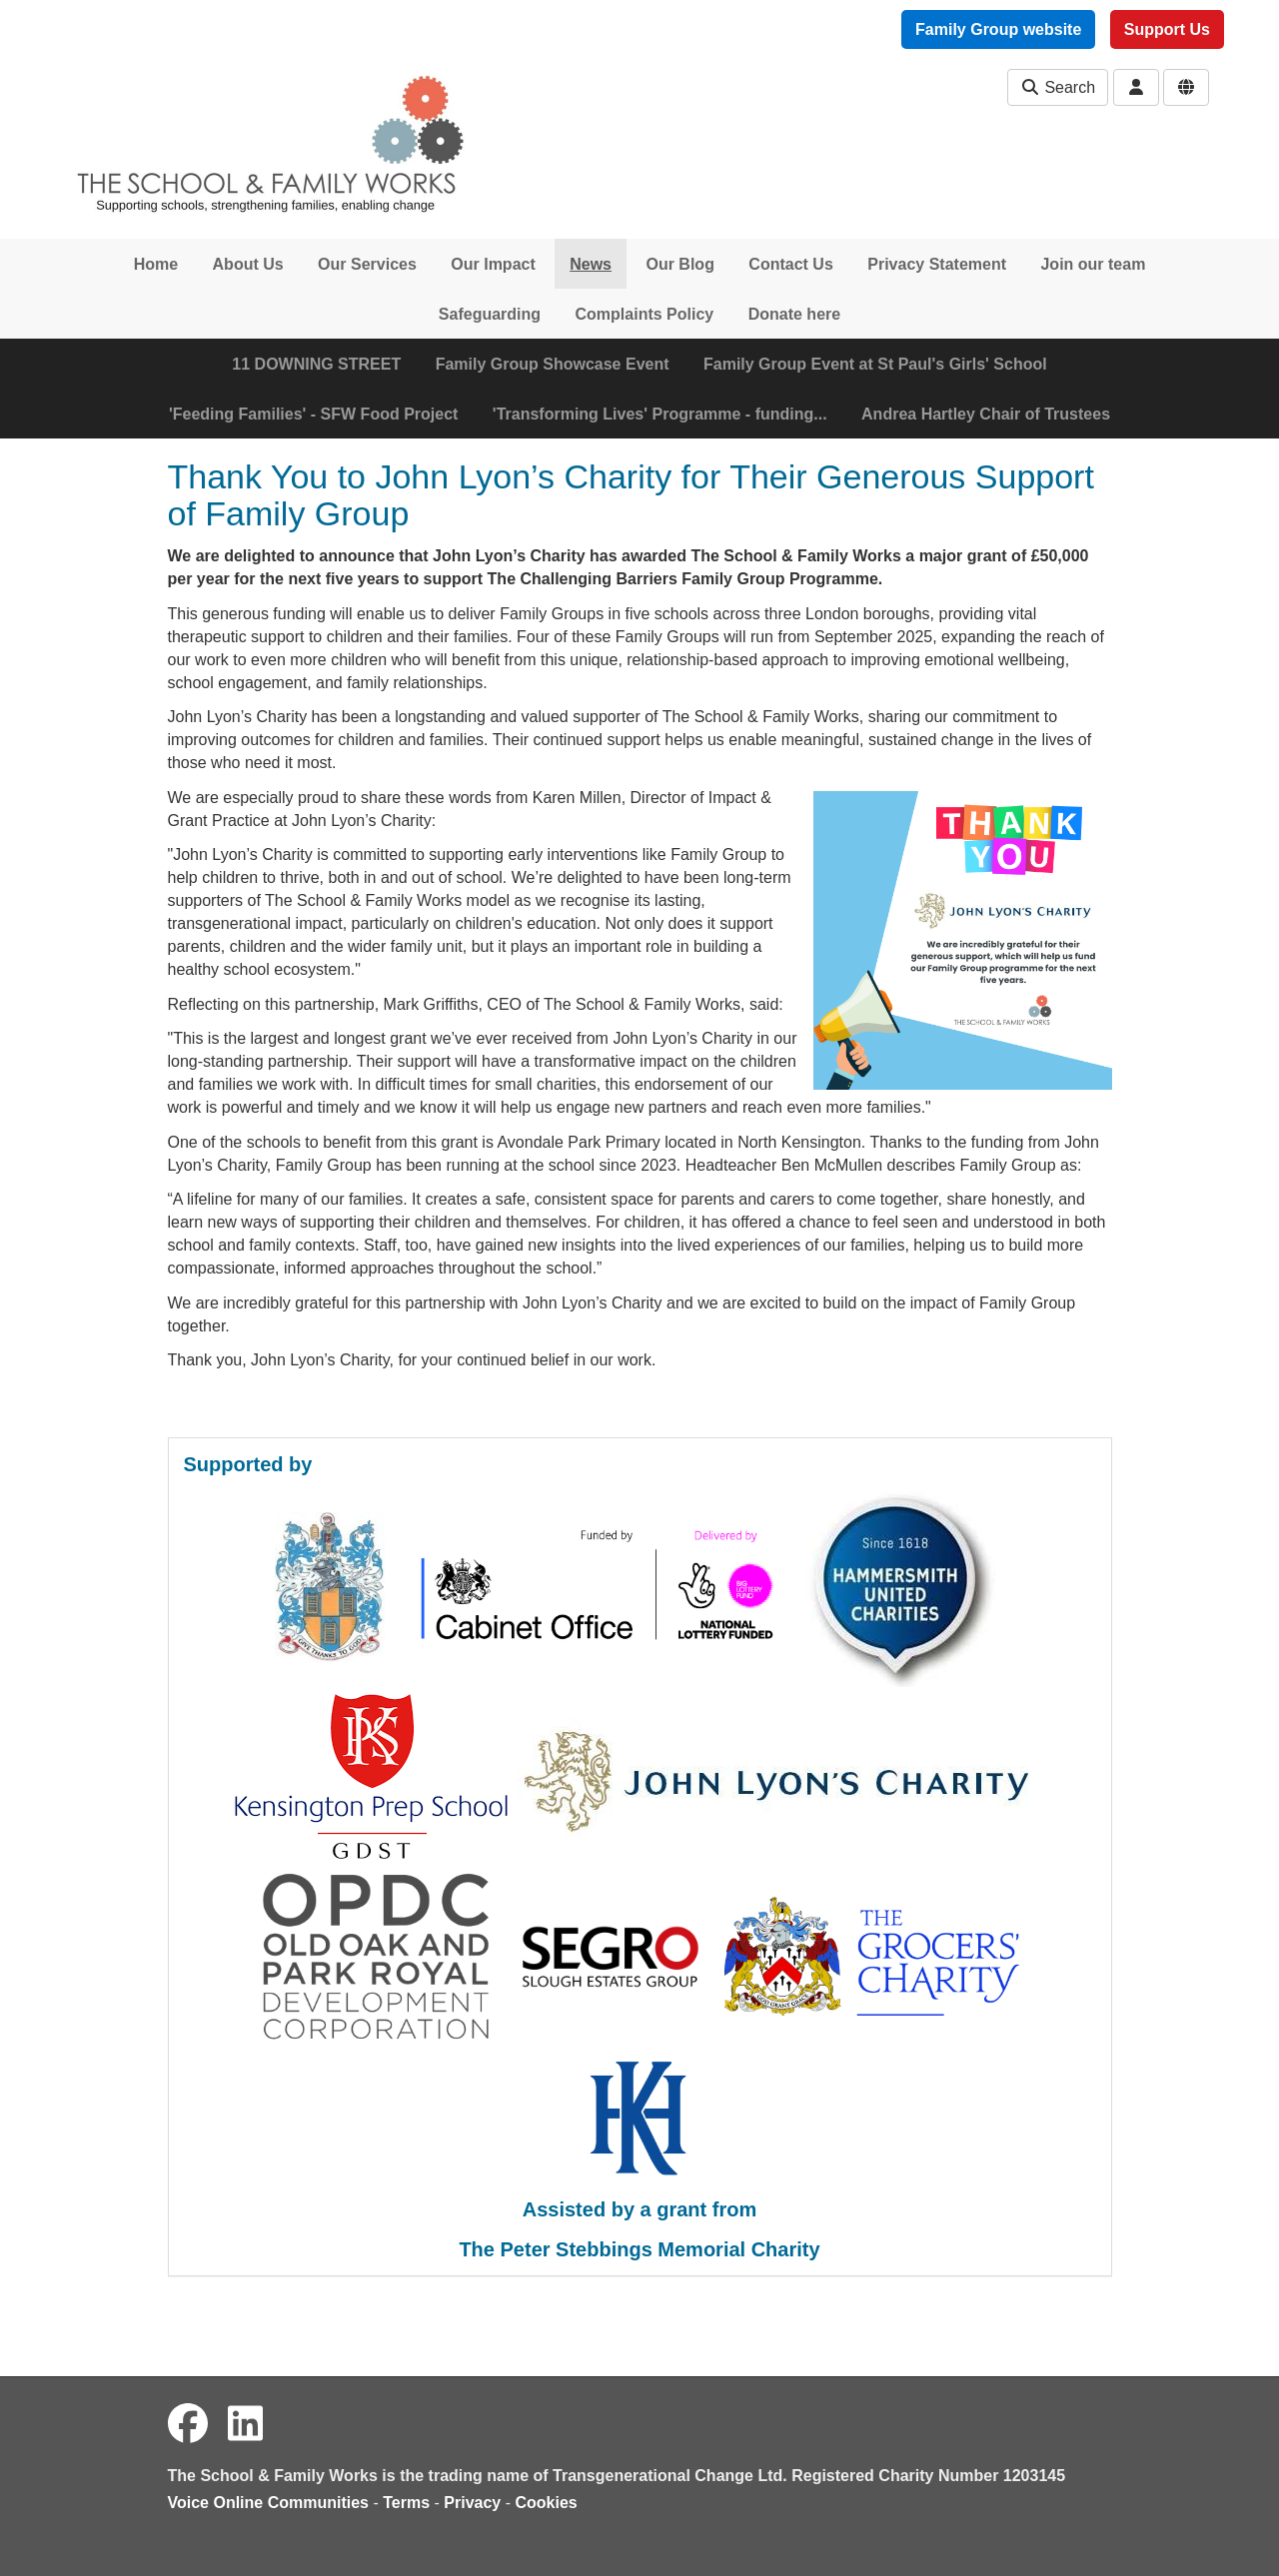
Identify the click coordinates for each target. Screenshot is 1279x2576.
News (591, 264)
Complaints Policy (645, 314)
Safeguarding (490, 314)
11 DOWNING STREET (316, 364)
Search (1057, 87)
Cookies (547, 2502)
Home (156, 264)
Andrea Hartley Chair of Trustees (985, 414)
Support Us (1167, 29)
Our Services (367, 264)
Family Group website (998, 29)
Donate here (794, 314)
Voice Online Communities (269, 2502)
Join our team (1092, 264)
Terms (406, 2502)
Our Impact (493, 264)
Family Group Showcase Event (552, 364)
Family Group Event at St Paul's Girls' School (875, 364)
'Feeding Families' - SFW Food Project (313, 414)
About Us (248, 264)
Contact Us (790, 264)
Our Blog (679, 264)
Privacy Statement (936, 264)
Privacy (472, 2502)
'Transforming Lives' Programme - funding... (660, 414)
